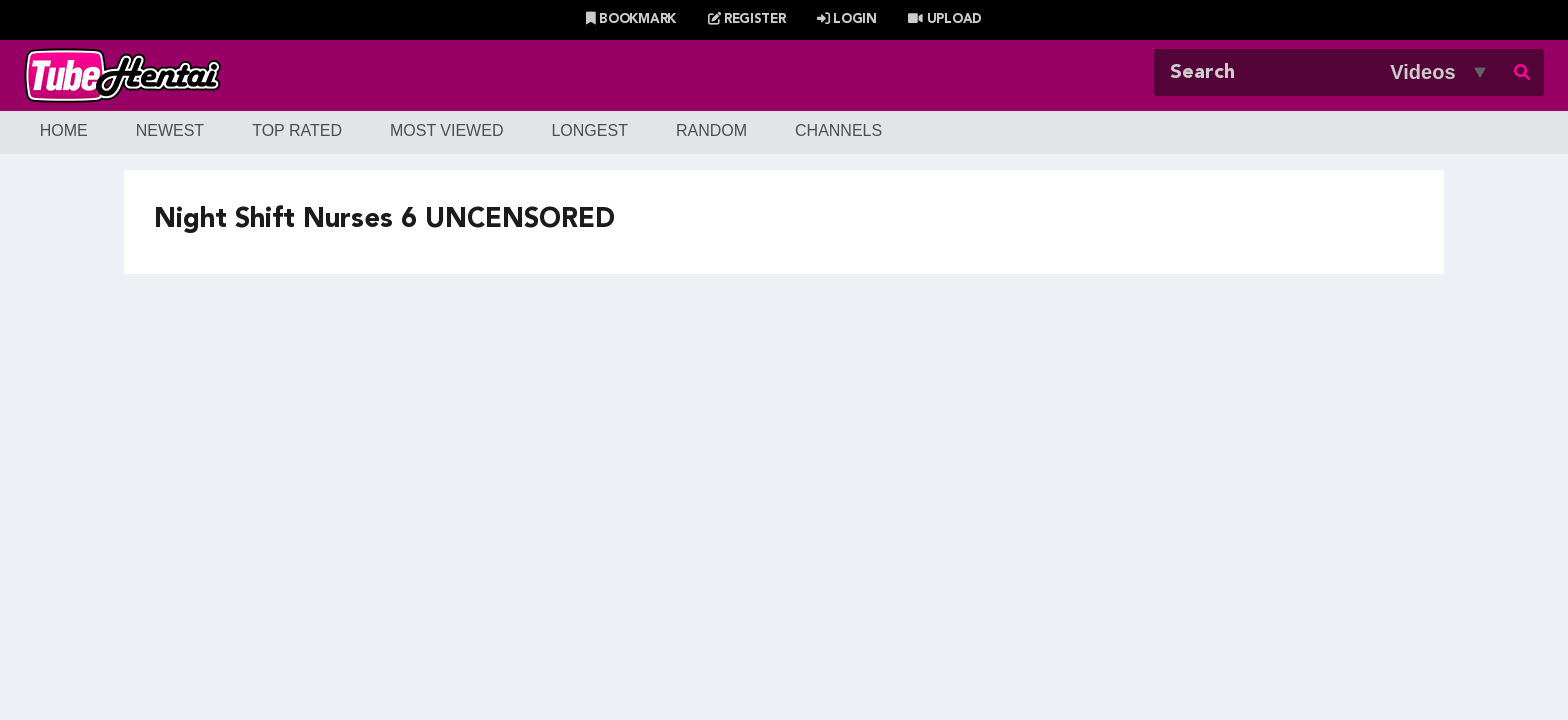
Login (847, 19)
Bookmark (631, 19)
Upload (944, 19)
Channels (838, 130)
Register (747, 19)
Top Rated (297, 130)
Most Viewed (447, 130)
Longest (589, 130)
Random (711, 130)
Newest (170, 130)
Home (64, 130)
